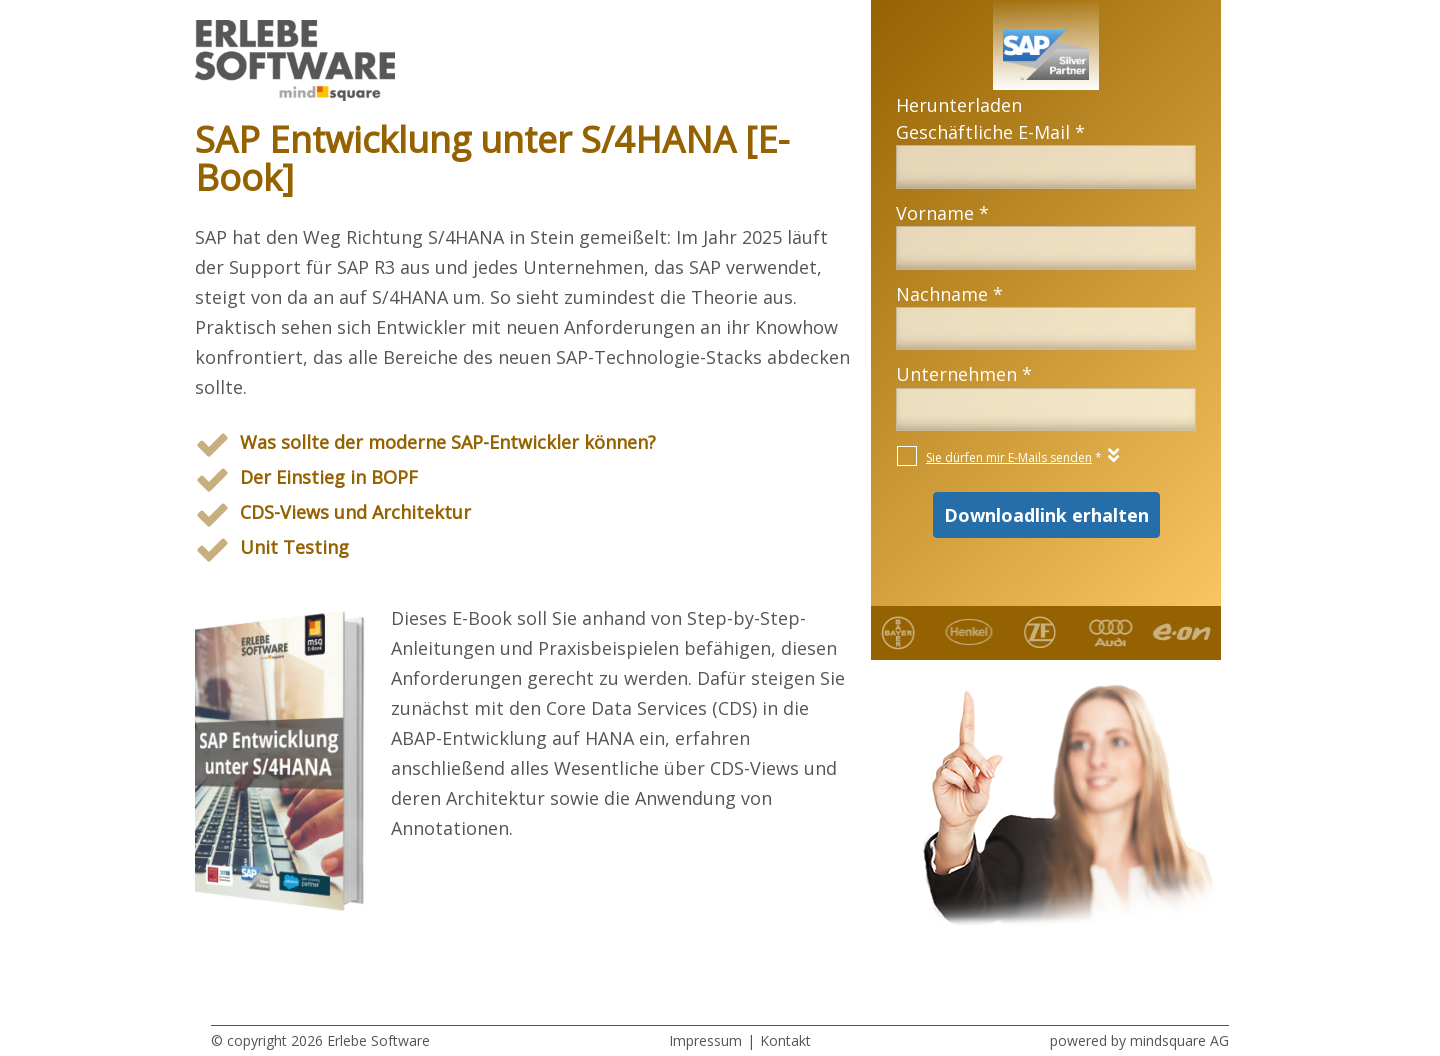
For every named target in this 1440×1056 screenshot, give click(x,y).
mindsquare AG (1179, 1040)
